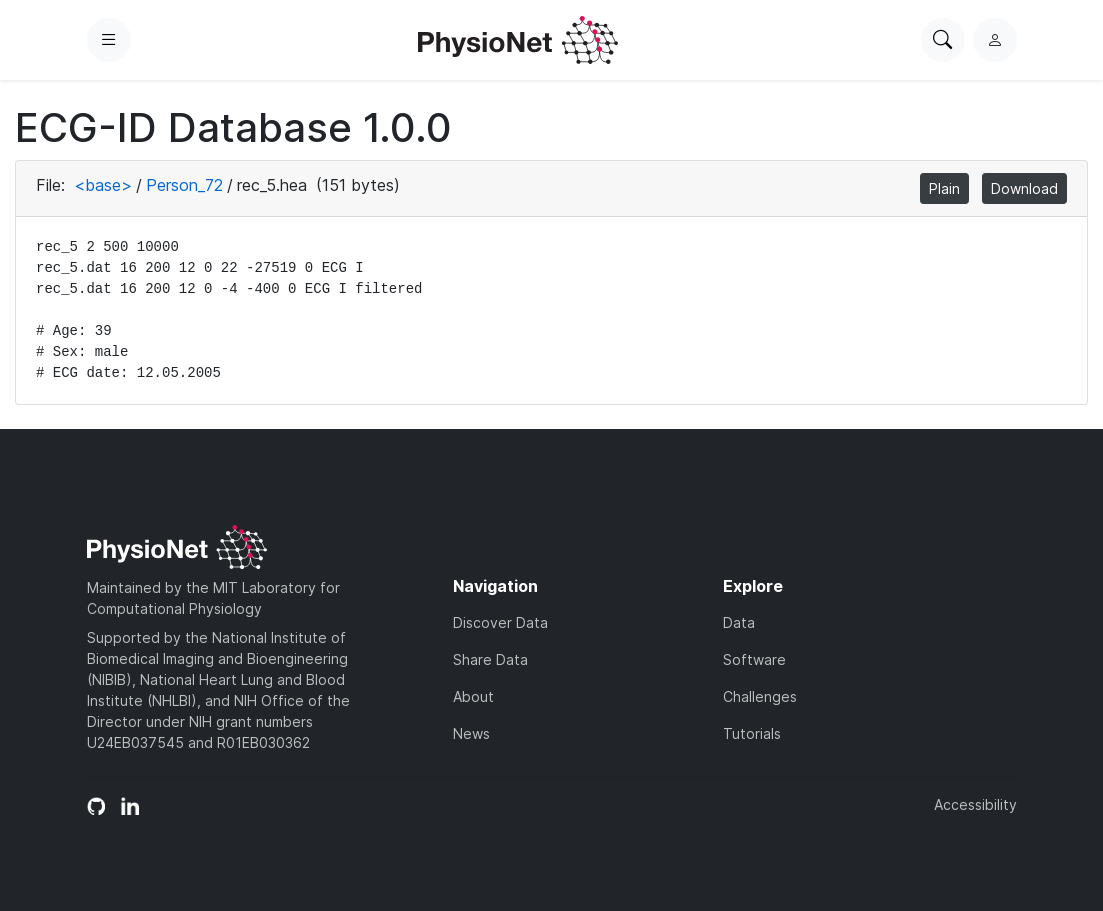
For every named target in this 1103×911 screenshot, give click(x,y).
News (471, 733)
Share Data (490, 659)
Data (739, 622)
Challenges (760, 696)
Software (754, 659)
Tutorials (752, 733)
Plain (944, 188)
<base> (103, 185)
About (473, 696)
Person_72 (184, 185)
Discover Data (500, 622)
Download (1024, 188)
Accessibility (975, 804)
